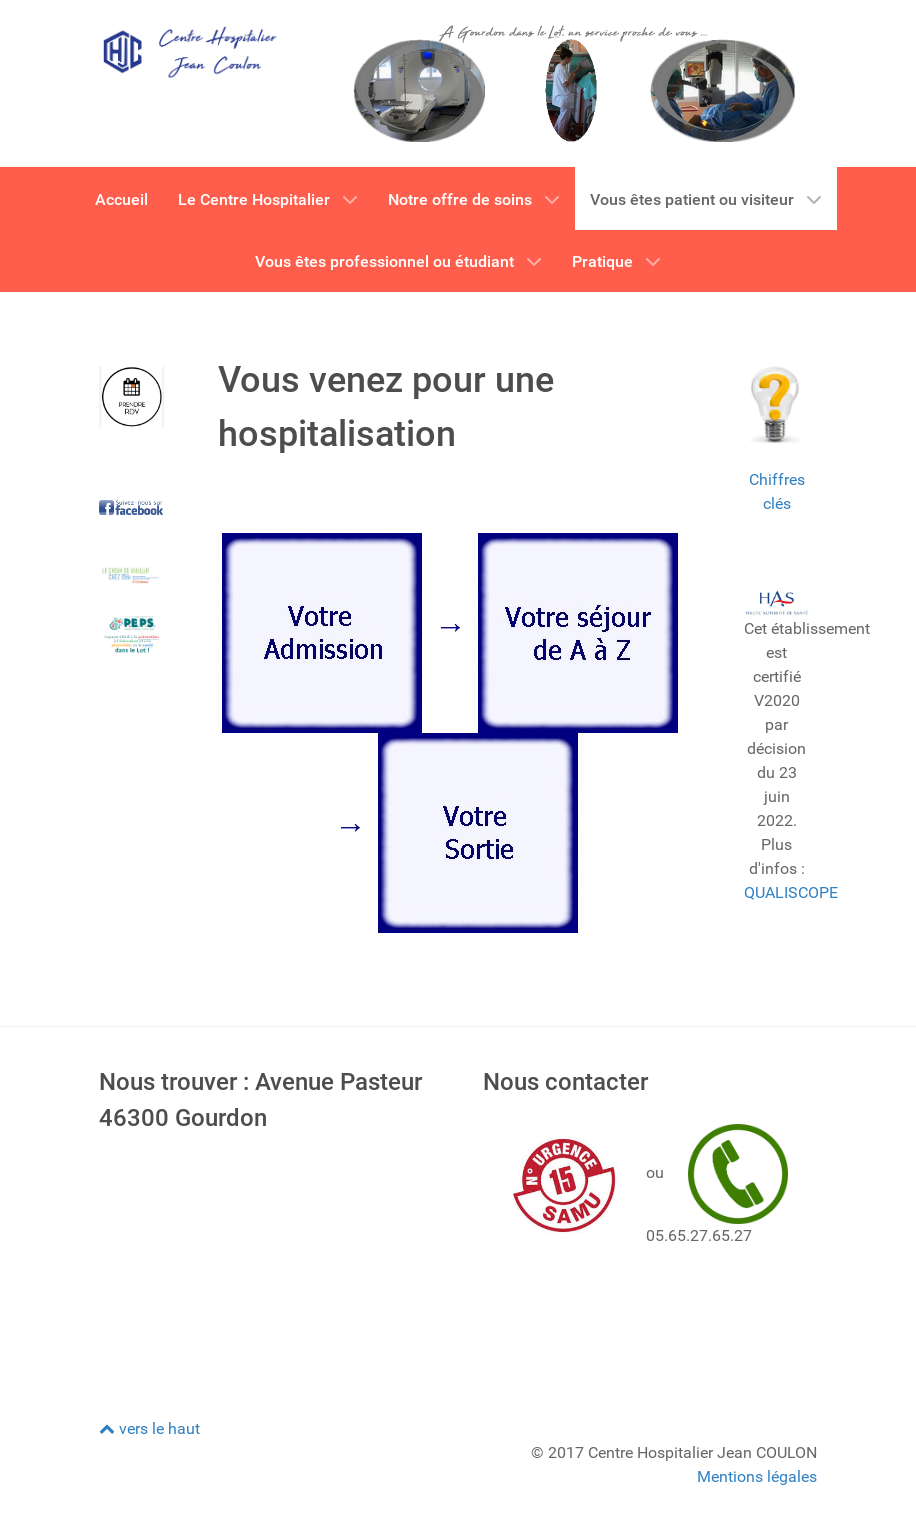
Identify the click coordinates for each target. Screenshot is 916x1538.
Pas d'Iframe (266, 1260)
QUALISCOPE (791, 892)
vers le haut (149, 1428)
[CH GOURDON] (189, 50)
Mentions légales (757, 1476)
